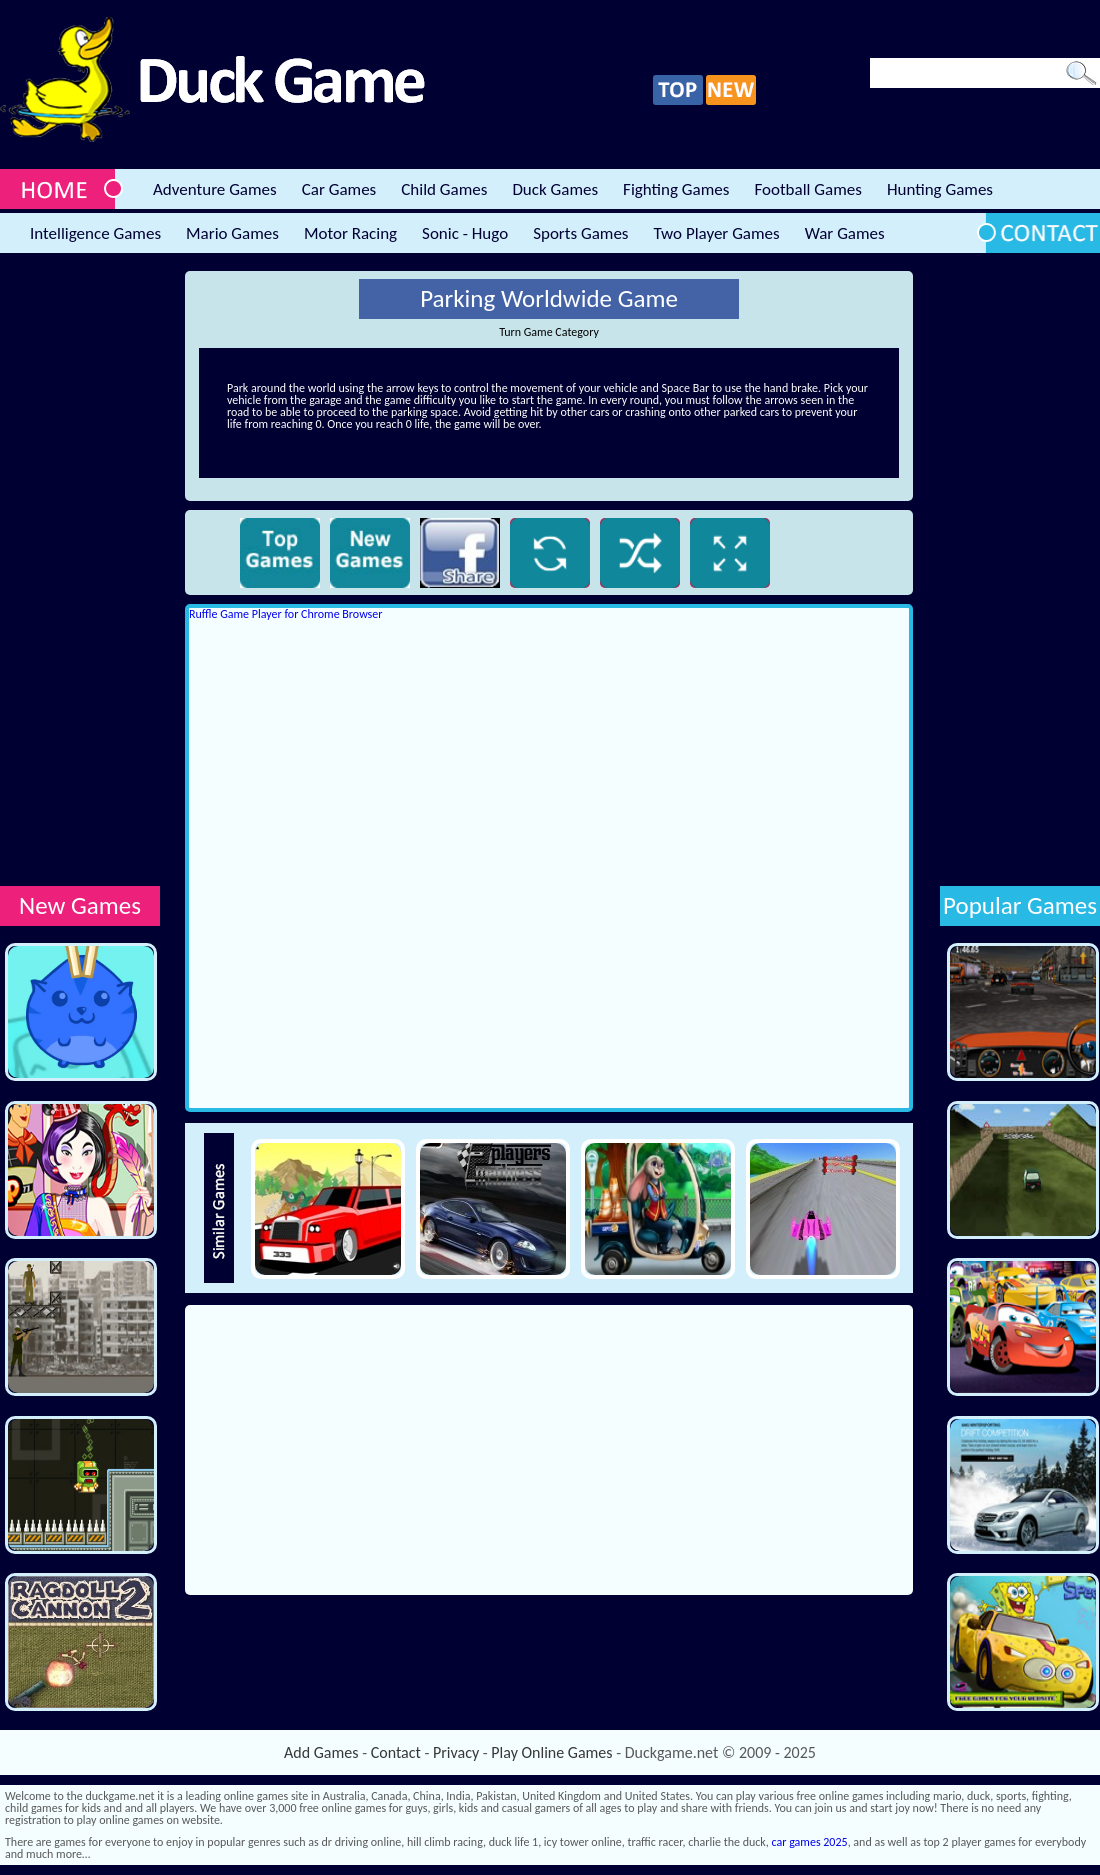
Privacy (456, 1752)
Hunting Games (940, 189)
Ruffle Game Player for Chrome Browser (285, 614)
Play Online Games (551, 1752)
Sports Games (580, 233)
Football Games (807, 189)
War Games (845, 233)
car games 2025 (810, 1842)
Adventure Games (215, 189)
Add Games (321, 1752)
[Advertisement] (80, 571)
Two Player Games (717, 233)
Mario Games (232, 233)
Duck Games (555, 189)
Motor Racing (350, 233)
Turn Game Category (549, 332)
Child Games (444, 189)
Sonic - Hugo (465, 233)
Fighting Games (676, 189)
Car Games (339, 189)
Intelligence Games (95, 233)
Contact (396, 1752)
